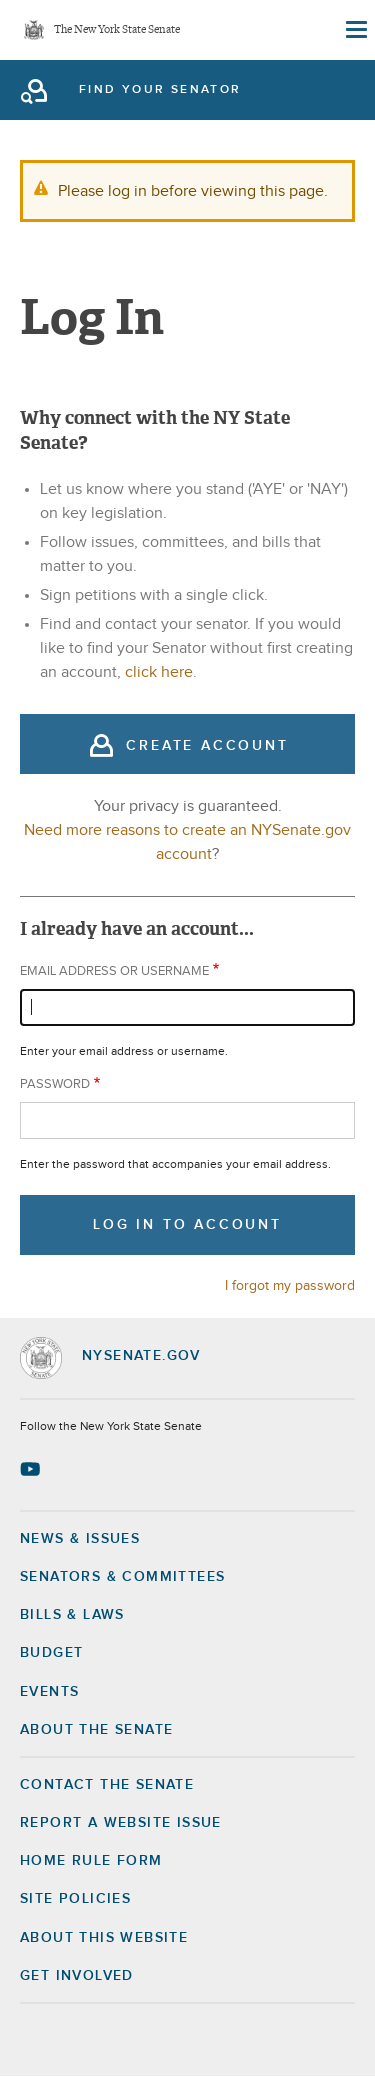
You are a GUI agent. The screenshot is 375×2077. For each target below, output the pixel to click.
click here (159, 672)
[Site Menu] (355, 30)
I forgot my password (290, 1286)
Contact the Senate (107, 1785)
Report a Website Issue (121, 1823)
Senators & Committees (122, 1577)
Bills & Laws (72, 1615)
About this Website (104, 1938)
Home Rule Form (91, 1861)
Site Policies (75, 1899)
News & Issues (80, 1539)
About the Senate (96, 1730)
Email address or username (114, 971)
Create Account (207, 746)
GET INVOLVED (77, 1976)
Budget (51, 1653)
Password (55, 1084)
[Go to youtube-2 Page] (32, 1469)
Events (49, 1692)
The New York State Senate (117, 30)
